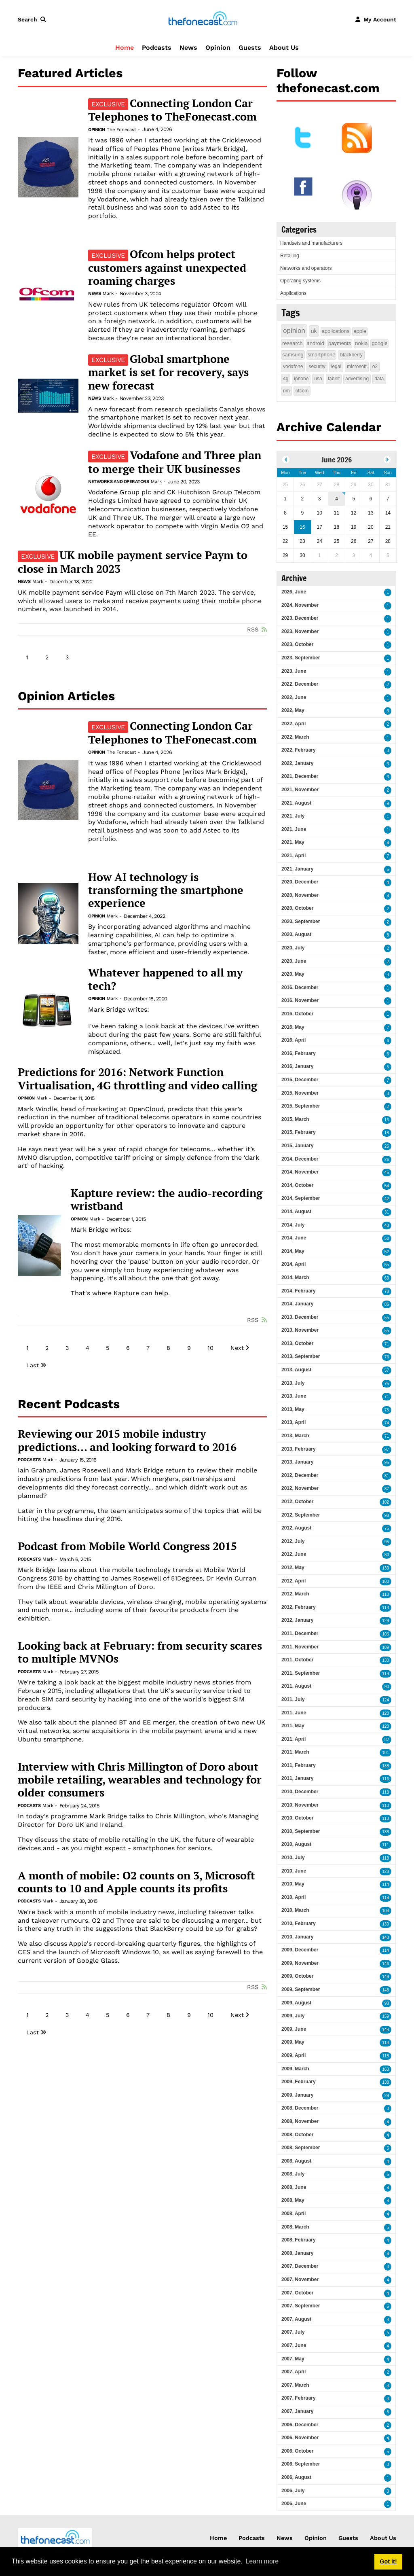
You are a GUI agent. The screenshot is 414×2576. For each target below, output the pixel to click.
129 (385, 1620)
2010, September (300, 1831)
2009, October (297, 1976)
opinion (294, 331)
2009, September (300, 1989)
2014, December (299, 1159)
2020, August (296, 934)
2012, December (299, 1475)
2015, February (298, 1132)
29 (386, 2095)
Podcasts (156, 47)
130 (385, 1660)
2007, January (297, 2411)
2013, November (300, 1330)
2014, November (300, 1172)
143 (385, 1937)
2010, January (297, 1937)
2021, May (292, 842)
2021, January (297, 869)
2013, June (293, 1396)
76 (386, 1357)
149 (385, 1976)
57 (386, 1370)
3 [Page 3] (67, 657)
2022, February (298, 750)
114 (385, 1884)
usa (318, 378)
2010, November (300, 1805)
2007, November (300, 2279)
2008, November (300, 2121)
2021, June (293, 829)
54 (386, 1186)
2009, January (297, 2095)
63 (386, 1278)
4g (285, 378)
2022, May (292, 710)
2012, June (293, 1554)
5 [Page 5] (107, 1348)
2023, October (297, 644)
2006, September (300, 2464)
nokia (361, 343)
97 (386, 1449)
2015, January (297, 1145)
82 (386, 1739)
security (316, 366)
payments (339, 343)
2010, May (292, 1884)
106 (385, 1634)
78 (386, 1291)
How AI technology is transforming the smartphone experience (165, 890)
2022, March (295, 737)
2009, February (298, 2082)
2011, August (296, 1686)
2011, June (293, 1713)
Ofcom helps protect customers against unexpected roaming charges (167, 267)
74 (386, 1423)
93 (386, 2003)
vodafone (293, 366)
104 (385, 1911)
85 (386, 1304)
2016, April (293, 1040)
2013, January (297, 1462)
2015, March (295, 1119)
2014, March (295, 1277)
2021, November (300, 789)
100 (385, 1581)
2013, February (298, 1449)
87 (386, 1489)
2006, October (297, 2451)
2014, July (292, 1225)
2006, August (296, 2477)
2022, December (299, 684)
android (315, 343)
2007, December (299, 2266)
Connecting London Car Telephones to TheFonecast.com (172, 110)
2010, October (297, 1818)
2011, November (300, 1647)
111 (385, 1845)
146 (385, 1964)
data (379, 378)
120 (385, 1713)
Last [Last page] (32, 1365)
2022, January (297, 763)
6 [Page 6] (128, 1348)
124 (385, 1700)
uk (314, 331)
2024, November (300, 605)
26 (386, 1146)
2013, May (292, 1409)
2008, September (300, 2147)
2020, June (293, 961)
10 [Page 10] (210, 1348)
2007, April (293, 2372)
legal (336, 366)
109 (385, 1647)
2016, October (297, 1014)
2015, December (299, 1080)
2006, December (299, 2425)
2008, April (293, 2213)
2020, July (292, 948)
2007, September (300, 2306)
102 (385, 1502)
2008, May (292, 2200)
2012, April (293, 1581)
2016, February (298, 1053)
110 (385, 1594)
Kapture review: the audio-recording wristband (166, 1199)
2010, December (299, 1791)
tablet (334, 378)
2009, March (295, 2069)
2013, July (292, 1383)
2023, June (293, 671)
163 (385, 2069)
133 (385, 1568)
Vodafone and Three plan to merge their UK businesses (174, 462)
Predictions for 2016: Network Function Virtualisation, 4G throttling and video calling (137, 1079)
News (188, 47)
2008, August (296, 2161)
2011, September (300, 1673)
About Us (284, 47)
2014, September (300, 1198)
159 (385, 2016)
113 (385, 1608)
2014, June (293, 1238)
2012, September (300, 1515)
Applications (293, 293)
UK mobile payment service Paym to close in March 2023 (132, 562)
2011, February (298, 1765)
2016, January (297, 1066)
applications (336, 331)
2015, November (300, 1093)
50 (386, 1238)
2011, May (292, 1726)
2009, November (300, 1963)
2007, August (296, 2319)
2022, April (293, 724)
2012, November (300, 1488)
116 (385, 1779)
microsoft (357, 366)
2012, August (296, 1528)
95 (386, 1462)
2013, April (293, 1422)
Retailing (289, 255)
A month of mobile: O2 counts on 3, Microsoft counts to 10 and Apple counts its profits (136, 1882)
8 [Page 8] (168, 1348)
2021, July (292, 816)
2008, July (292, 2174)
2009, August (296, 2003)
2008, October (297, 2134)
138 (385, 1766)
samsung (293, 355)
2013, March (295, 1435)
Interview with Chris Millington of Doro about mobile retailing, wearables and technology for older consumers (140, 1779)
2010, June (293, 1871)
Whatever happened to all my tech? (165, 979)
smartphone (322, 355)
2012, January (297, 1620)
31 (386, 1212)
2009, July (292, 2016)
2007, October (297, 2293)
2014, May (292, 1251)
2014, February (298, 1291)
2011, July (292, 1699)
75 (386, 1383)
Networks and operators (118, 481)
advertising (357, 378)
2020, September (300, 921)
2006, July (292, 2490)
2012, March (295, 1594)
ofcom (302, 391)
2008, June (293, 2187)
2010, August (296, 1844)
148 (385, 1990)
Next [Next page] (237, 1348)
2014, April (293, 1264)
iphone (301, 378)
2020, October (297, 908)
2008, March (295, 2227)
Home (124, 47)
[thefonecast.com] (202, 19)
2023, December (299, 618)
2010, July (292, 1857)
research (292, 343)
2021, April (293, 855)
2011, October (297, 1660)
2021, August (296, 803)
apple (359, 331)
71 (386, 1344)
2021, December (299, 776)
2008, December (299, 2108)
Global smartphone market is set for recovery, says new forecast (168, 372)
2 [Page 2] (47, 657)
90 (386, 1686)
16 (386, 1120)
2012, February (298, 1607)
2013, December (299, 1317)
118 (385, 1792)
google (379, 343)
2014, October (297, 1185)
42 (386, 1199)
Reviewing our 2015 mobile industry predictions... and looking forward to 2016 (127, 1440)
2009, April (293, 2055)
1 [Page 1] (27, 657)
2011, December (299, 1633)
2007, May (292, 2359)
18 (386, 1133)
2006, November (300, 2437)
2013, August (296, 1370)
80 (386, 1555)
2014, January (297, 1304)
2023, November (300, 631)
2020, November (300, 895)
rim (286, 391)
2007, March (295, 2385)
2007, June (293, 2345)
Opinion (217, 47)
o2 (375, 366)
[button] (33, 19)
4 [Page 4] (87, 1348)
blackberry (351, 355)
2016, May (292, 1027)
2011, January (297, 1778)
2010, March (295, 1910)
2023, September (300, 658)
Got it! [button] (388, 2561)
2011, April (293, 1739)
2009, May (292, 2042)
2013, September (300, 1356)
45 (386, 1172)
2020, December (299, 882)
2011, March (295, 1752)
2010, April (293, 1897)
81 (386, 1476)
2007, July (292, 2332)
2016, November (300, 1000)
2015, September (300, 1106)
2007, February (298, 2398)
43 (386, 1225)
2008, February (298, 2240)
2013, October (297, 1343)
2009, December (299, 1950)
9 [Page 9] (189, 1348)
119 (385, 1673)
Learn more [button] (262, 2561)
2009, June (293, 2029)
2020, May (292, 974)
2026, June (293, 592)
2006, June (293, 2503)
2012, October (297, 1501)
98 (386, 1515)
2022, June (293, 697)
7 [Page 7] (148, 1348)
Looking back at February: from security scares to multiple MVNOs (140, 1652)
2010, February (298, 1923)
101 (385, 1752)
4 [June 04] (336, 499)
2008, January (297, 2253)
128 (385, 1871)
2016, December (299, 987)
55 (386, 1265)
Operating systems (300, 281)
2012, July (292, 1541)
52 (386, 1252)
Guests (250, 47)
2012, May (292, 1567)
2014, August (296, 1211)
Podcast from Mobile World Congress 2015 (127, 1546)
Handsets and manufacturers (311, 243)
